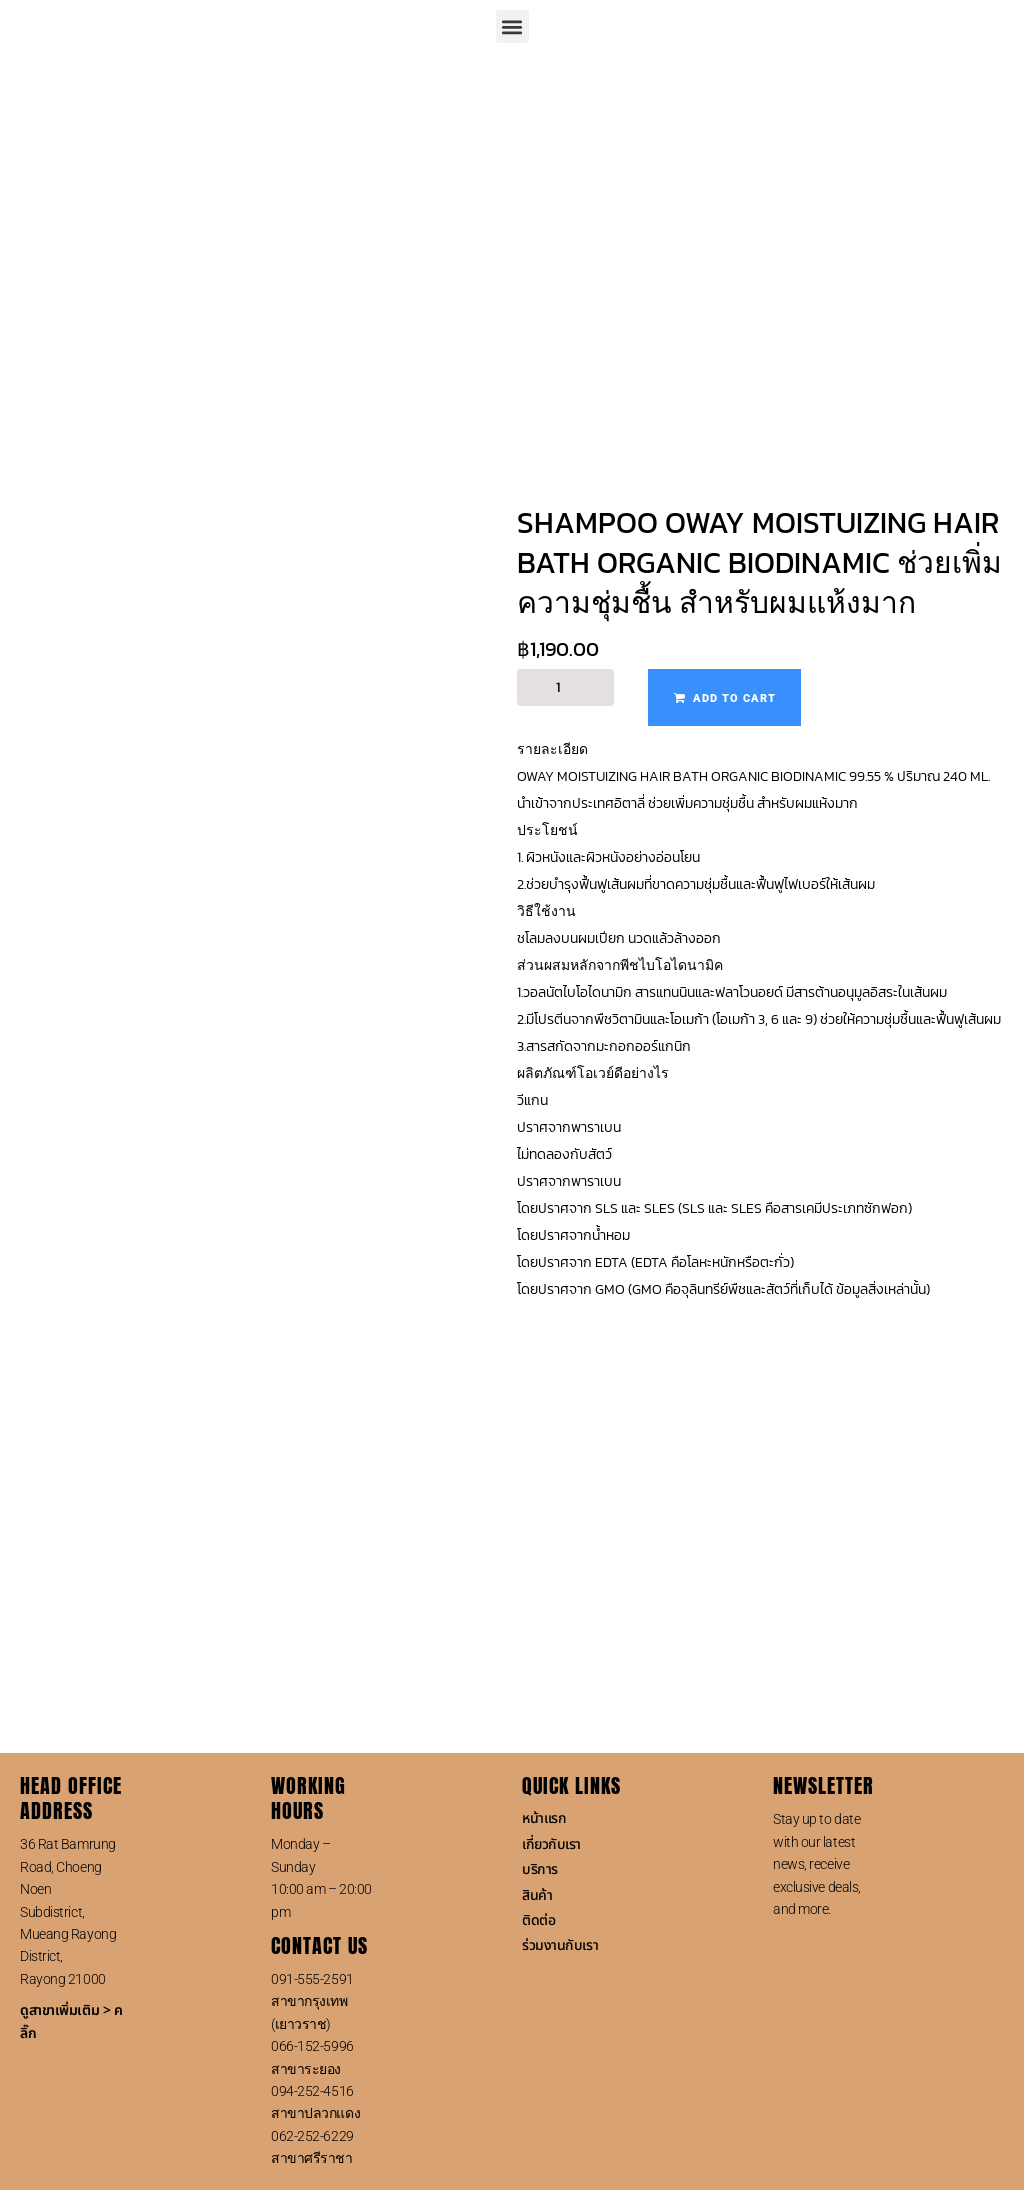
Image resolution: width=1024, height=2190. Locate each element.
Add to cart (734, 698)
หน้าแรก (544, 1818)
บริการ (540, 1869)
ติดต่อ (538, 1920)
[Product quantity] (565, 687)
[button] (512, 26)
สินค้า (537, 1895)
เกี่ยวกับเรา (551, 1844)
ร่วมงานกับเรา (560, 1945)
